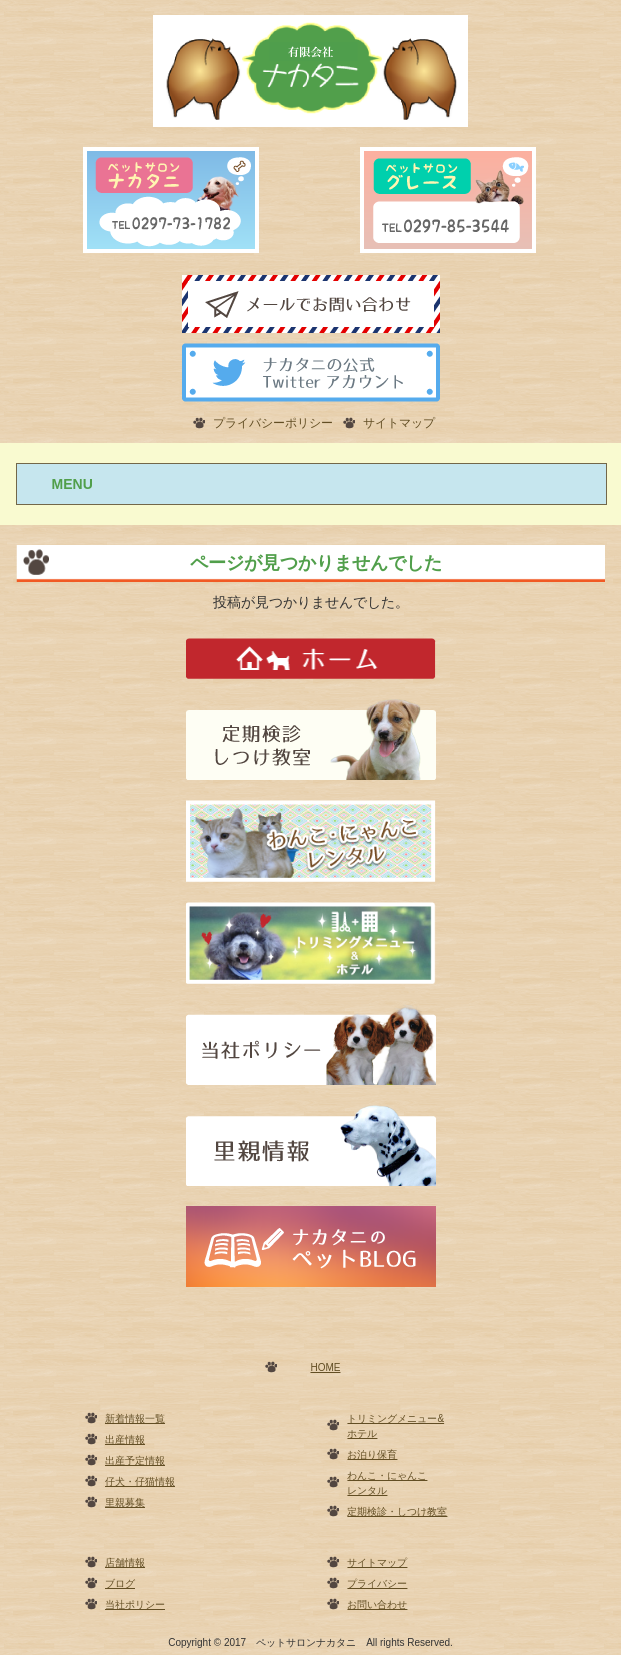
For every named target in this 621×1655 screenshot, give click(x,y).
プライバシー (377, 1583)
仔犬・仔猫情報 (140, 1481)
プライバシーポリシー (273, 423)
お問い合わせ (377, 1604)
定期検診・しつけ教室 (397, 1511)
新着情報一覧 (135, 1418)
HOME (325, 1367)
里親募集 (125, 1502)
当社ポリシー (135, 1604)
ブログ (120, 1583)
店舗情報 (125, 1562)
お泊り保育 (372, 1454)
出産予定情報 (135, 1460)
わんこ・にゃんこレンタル (387, 1483)
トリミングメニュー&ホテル (395, 1426)
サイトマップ (399, 423)
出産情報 (125, 1439)
